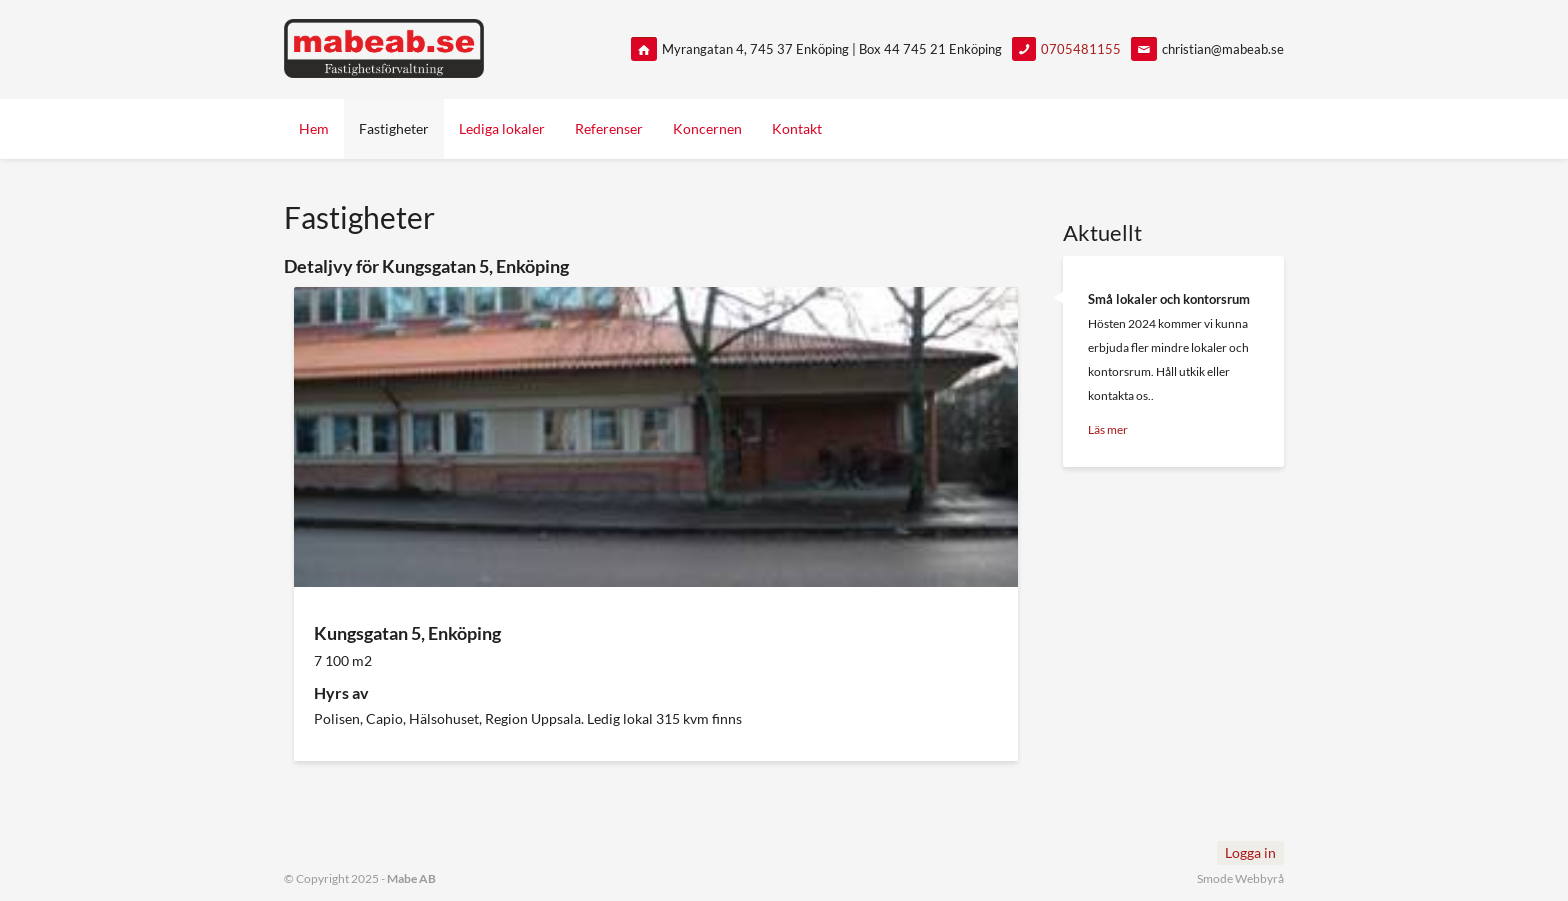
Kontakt (797, 128)
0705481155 (1081, 49)
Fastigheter (394, 128)
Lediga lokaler (502, 128)
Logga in (1250, 852)
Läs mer (1108, 429)
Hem (314, 128)
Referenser (609, 128)
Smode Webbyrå (1240, 878)
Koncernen (707, 128)
